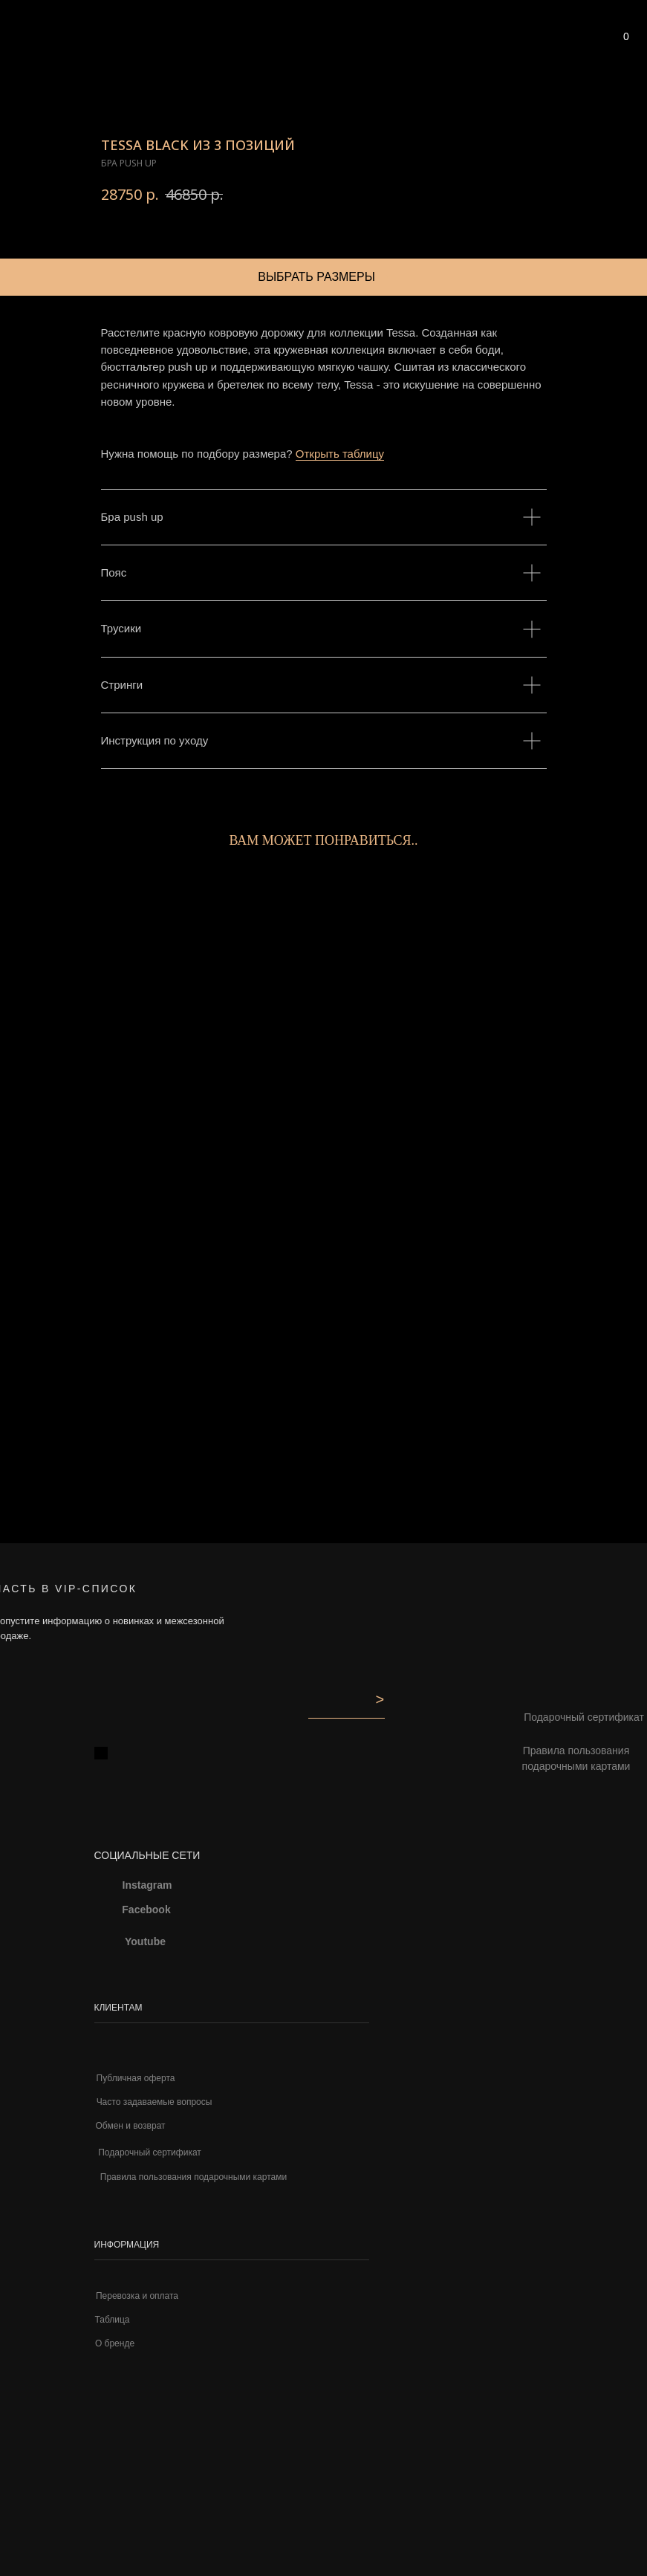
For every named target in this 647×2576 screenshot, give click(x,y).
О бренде (114, 2343)
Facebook (146, 1909)
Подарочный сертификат (149, 2152)
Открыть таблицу (340, 453)
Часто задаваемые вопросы (154, 2102)
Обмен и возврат (130, 2126)
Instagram (147, 1885)
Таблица (111, 2319)
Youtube (145, 1941)
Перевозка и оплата (137, 2296)
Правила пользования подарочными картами (576, 1759)
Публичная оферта (136, 2078)
